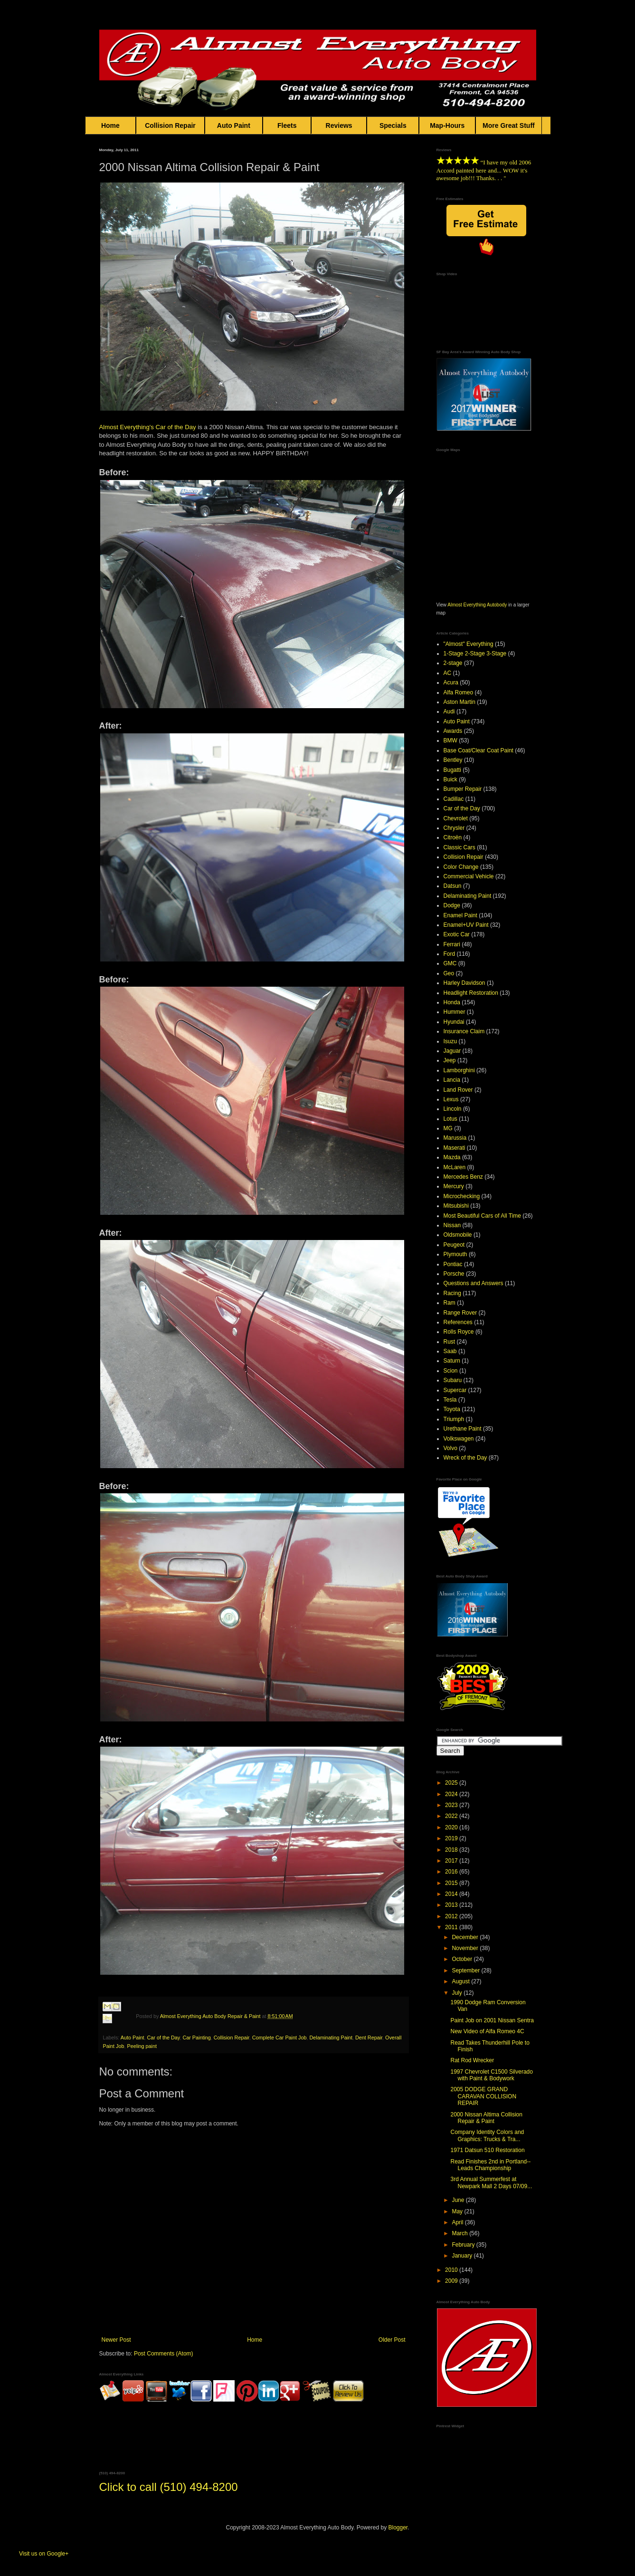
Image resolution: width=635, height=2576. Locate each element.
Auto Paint (234, 125)
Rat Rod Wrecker (472, 2060)
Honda (452, 1002)
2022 (452, 1816)
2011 (452, 1927)
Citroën (453, 837)
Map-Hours (447, 125)
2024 (452, 1794)
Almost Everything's (126, 427)
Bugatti (452, 770)
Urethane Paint (463, 1428)
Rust (449, 1341)
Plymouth (455, 1254)
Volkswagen (459, 1438)
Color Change (461, 867)
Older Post (392, 2339)
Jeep (450, 1060)
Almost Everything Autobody (477, 604)
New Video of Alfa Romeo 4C (487, 2031)
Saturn (452, 1360)
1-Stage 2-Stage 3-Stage (475, 653)
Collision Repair (170, 125)
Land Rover (458, 1089)
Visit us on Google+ (43, 2553)
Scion (451, 1370)
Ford (449, 954)
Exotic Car (457, 934)
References (458, 1322)
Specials (393, 125)
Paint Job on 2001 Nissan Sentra (491, 2020)
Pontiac (453, 1264)
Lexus (451, 1099)
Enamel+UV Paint (466, 925)
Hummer (454, 1012)
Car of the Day (176, 427)
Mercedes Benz (463, 1176)
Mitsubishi (456, 1205)
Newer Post (116, 2339)
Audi (449, 711)
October (463, 1959)
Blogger (398, 2527)
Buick (450, 779)
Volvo (450, 1448)
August (461, 1981)
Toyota (452, 1409)
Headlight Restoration (471, 993)
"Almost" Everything (468, 644)
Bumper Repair (463, 789)
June (458, 2200)
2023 (452, 1805)
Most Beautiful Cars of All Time (482, 1215)
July (458, 1993)
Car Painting (196, 2037)
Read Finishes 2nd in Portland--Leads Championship (490, 2165)
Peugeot (454, 1244)
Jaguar (452, 1051)
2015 (452, 1883)
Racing (452, 1293)
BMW (450, 740)
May (458, 2211)
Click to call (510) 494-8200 (168, 2486)
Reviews (339, 125)
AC (448, 673)
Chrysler (454, 828)
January (463, 2255)
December (466, 1937)
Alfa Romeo (459, 692)
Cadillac (454, 799)
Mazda (452, 1157)
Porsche (454, 1273)
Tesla (450, 1399)
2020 (452, 1827)
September (466, 1970)
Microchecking (462, 1196)
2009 (452, 2281)
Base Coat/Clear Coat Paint (478, 750)
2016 (452, 1871)
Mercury (454, 1186)
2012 (452, 1916)
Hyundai (454, 1022)
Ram (449, 1302)
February (464, 2244)
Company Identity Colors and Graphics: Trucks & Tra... (487, 2135)
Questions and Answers (473, 1283)
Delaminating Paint (330, 2037)
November (466, 1948)
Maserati (454, 1147)
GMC (450, 963)
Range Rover (460, 1312)
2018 (452, 1849)
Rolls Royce (459, 1331)
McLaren (455, 1167)
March (460, 2233)
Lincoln (453, 1108)
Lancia (452, 1080)
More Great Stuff (509, 125)
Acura (451, 682)
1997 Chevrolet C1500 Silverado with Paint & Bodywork (491, 2075)
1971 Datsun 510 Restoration (487, 2150)
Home (110, 125)
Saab (450, 1351)
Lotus (450, 1118)
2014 (452, 1894)
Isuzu (450, 1041)
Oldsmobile (458, 1234)
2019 (452, 1838)
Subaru (453, 1380)
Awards (453, 731)
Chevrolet (456, 818)
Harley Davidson (464, 983)
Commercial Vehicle (469, 876)
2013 (452, 1905)
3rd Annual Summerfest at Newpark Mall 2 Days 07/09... (491, 2182)
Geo (449, 973)
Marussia (455, 1137)
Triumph (454, 1419)
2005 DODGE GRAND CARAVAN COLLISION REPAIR (483, 2096)
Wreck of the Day (465, 1457)
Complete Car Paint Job (279, 2037)
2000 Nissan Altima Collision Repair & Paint (486, 2117)
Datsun (453, 886)
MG (448, 1128)
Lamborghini (459, 1070)
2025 (452, 1782)
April (458, 2222)
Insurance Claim (464, 1031)
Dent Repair (368, 2037)
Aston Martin (459, 702)
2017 (452, 1860)
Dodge (452, 905)
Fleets (287, 125)
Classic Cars (459, 847)
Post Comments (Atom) (163, 2353)
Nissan (452, 1225)
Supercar (455, 1390)
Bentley (453, 760)
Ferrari (452, 944)
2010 (452, 2270)
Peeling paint (142, 2046)
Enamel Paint (460, 915)
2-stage (453, 663)
